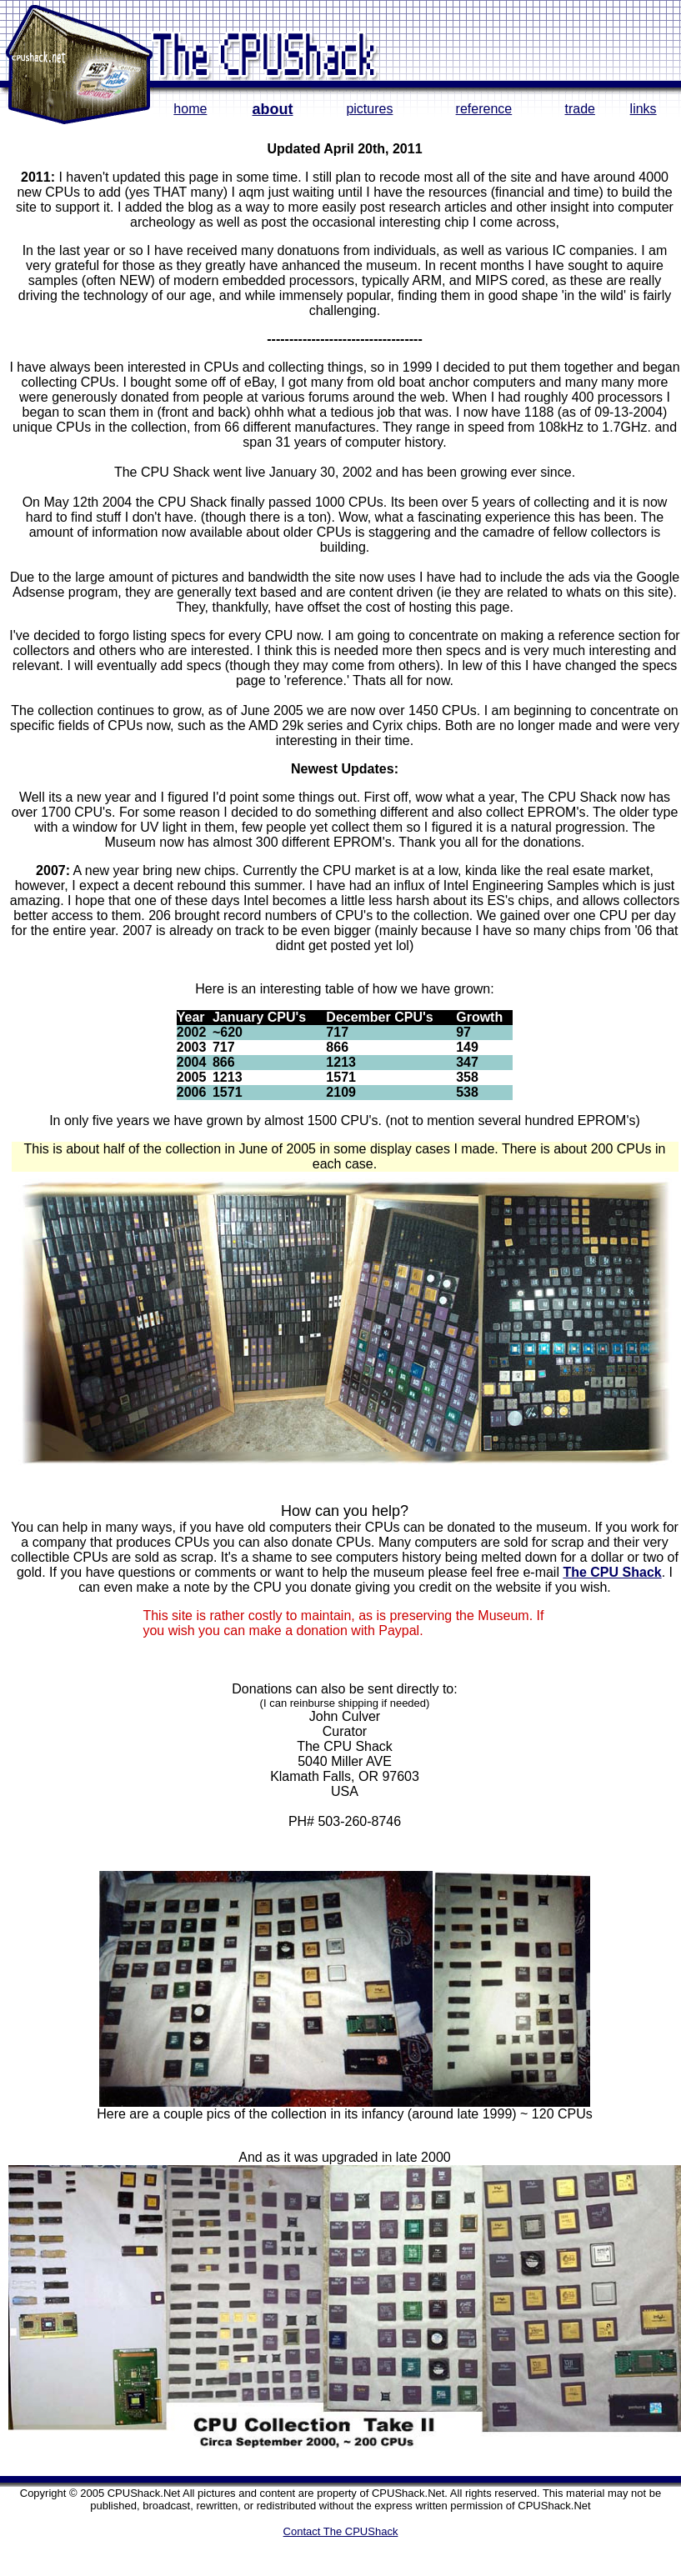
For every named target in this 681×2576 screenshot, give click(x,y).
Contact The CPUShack (340, 2531)
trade (579, 109)
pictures (369, 109)
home (190, 109)
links (643, 109)
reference (484, 109)
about (273, 109)
